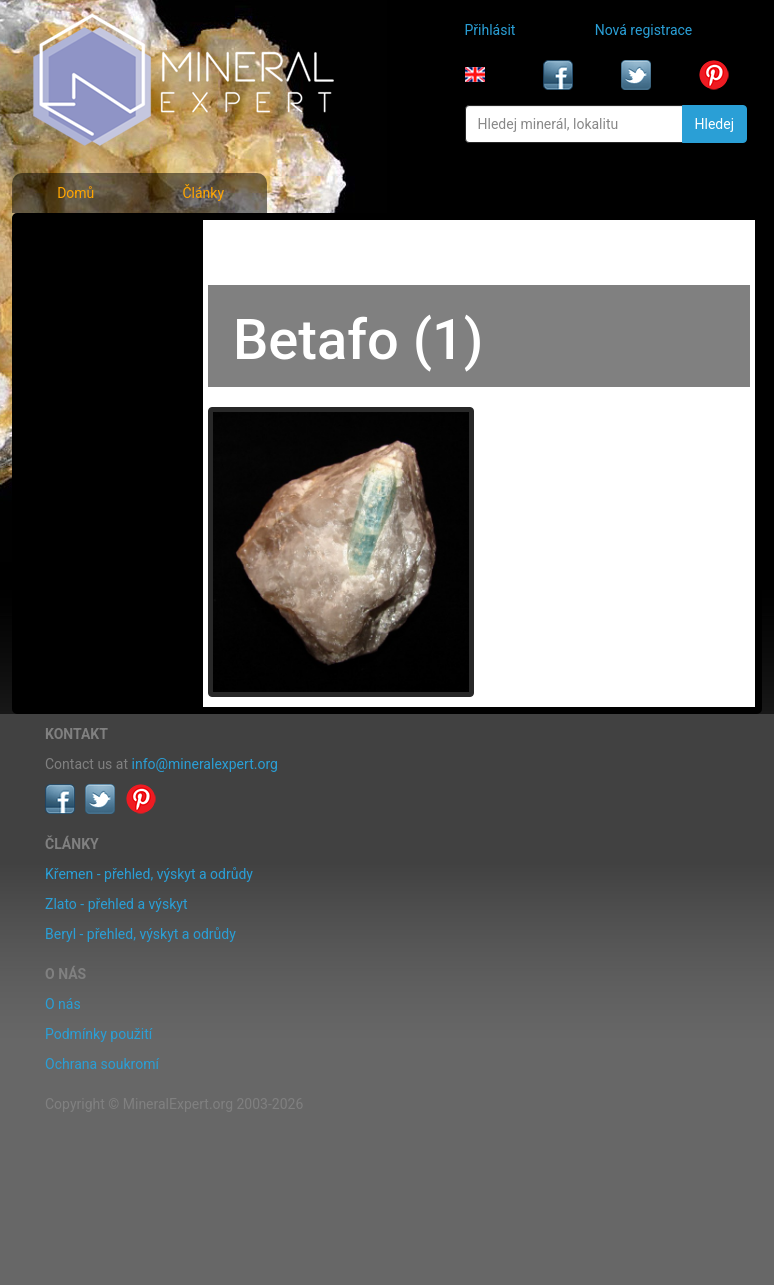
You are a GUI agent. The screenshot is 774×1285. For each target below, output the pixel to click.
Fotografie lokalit (100, 328)
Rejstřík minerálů (99, 284)
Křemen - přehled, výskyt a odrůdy (149, 874)
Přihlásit (490, 30)
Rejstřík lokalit (91, 372)
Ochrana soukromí (102, 1064)
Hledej (714, 124)
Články (203, 193)
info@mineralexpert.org (205, 764)
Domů (75, 193)
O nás (63, 1004)
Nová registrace (644, 30)
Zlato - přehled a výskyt (116, 904)
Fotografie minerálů (108, 240)
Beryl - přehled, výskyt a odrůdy (140, 934)
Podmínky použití (98, 1034)
